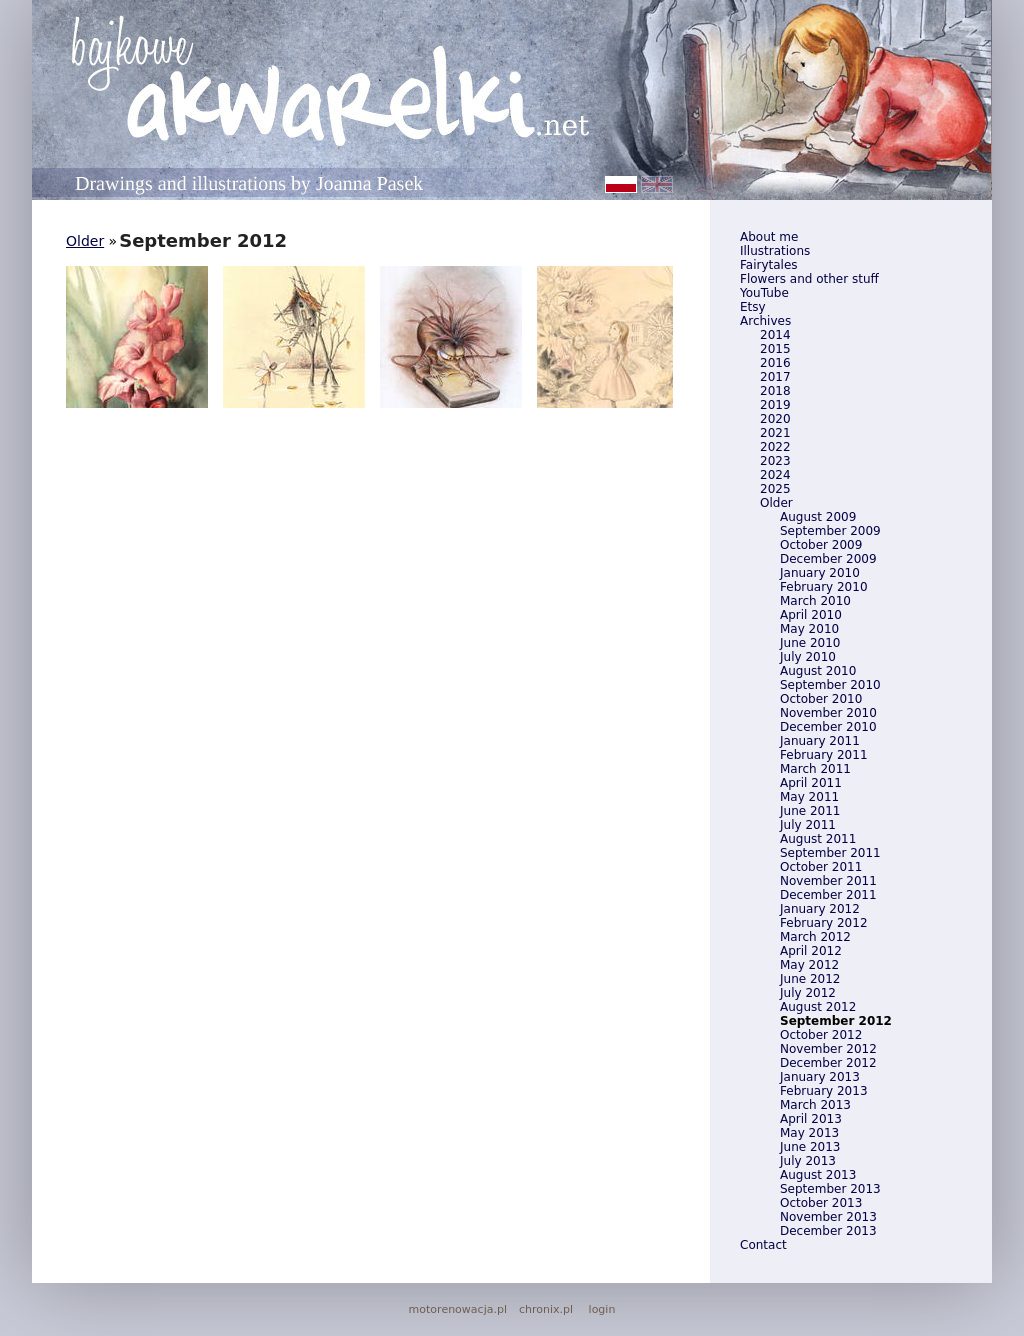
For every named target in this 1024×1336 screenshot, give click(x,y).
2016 (775, 363)
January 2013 (820, 1077)
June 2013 (810, 1147)
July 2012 (808, 993)
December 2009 (828, 559)
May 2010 (809, 629)
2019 (775, 405)
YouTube (764, 293)
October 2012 (821, 1035)
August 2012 (818, 1007)
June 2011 (810, 811)
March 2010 (815, 601)
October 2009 (821, 545)
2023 (775, 461)
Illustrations (775, 251)
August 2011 (818, 839)
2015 (775, 349)
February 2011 (824, 755)
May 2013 (809, 1133)
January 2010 (820, 573)
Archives (765, 321)
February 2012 (824, 923)
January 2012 (820, 909)
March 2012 (815, 937)
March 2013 (815, 1105)
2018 (775, 391)
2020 (775, 419)
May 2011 (809, 797)
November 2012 (828, 1049)
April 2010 (811, 615)
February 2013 (824, 1091)
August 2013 (818, 1175)
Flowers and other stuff (809, 279)
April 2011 (811, 783)
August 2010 (818, 671)
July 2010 (808, 657)
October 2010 (821, 699)
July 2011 (808, 825)
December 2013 (828, 1231)
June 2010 (810, 643)
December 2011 (828, 895)
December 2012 (828, 1063)
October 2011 (821, 867)
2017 (775, 377)
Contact (763, 1245)
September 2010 (830, 685)
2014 (775, 335)
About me (769, 237)
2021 (775, 433)
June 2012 (810, 979)
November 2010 (828, 713)
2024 (775, 475)
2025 (775, 489)
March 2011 (815, 769)
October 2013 (821, 1203)
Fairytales (769, 265)
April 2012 (811, 951)
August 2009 (818, 517)
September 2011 (830, 853)
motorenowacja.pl (458, 1309)
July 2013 (808, 1161)
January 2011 (820, 741)
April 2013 (811, 1119)
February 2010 (824, 587)
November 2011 (828, 881)
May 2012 (809, 965)
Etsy (753, 307)
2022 (775, 447)
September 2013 (830, 1189)
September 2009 (830, 531)
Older (776, 503)
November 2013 (828, 1217)
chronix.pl (546, 1309)
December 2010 (828, 727)
